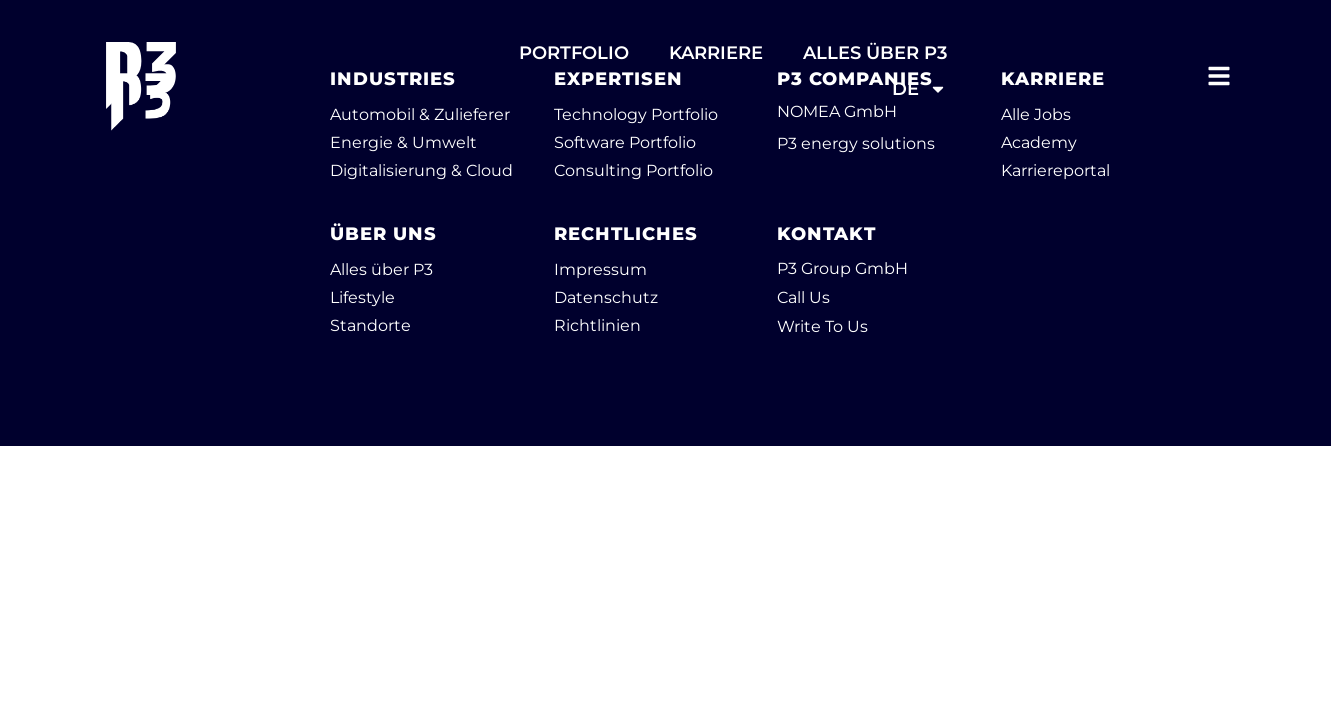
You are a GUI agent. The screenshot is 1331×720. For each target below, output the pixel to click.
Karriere (716, 53)
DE (919, 89)
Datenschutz (606, 297)
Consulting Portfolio (633, 170)
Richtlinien (597, 325)
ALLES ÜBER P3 (875, 53)
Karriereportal (1055, 170)
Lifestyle (362, 297)
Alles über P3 (381, 269)
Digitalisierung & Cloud (421, 170)
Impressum (600, 269)
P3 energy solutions (856, 143)
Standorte (370, 325)
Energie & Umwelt (403, 142)
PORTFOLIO (574, 53)
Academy (1039, 142)
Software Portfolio (625, 142)
